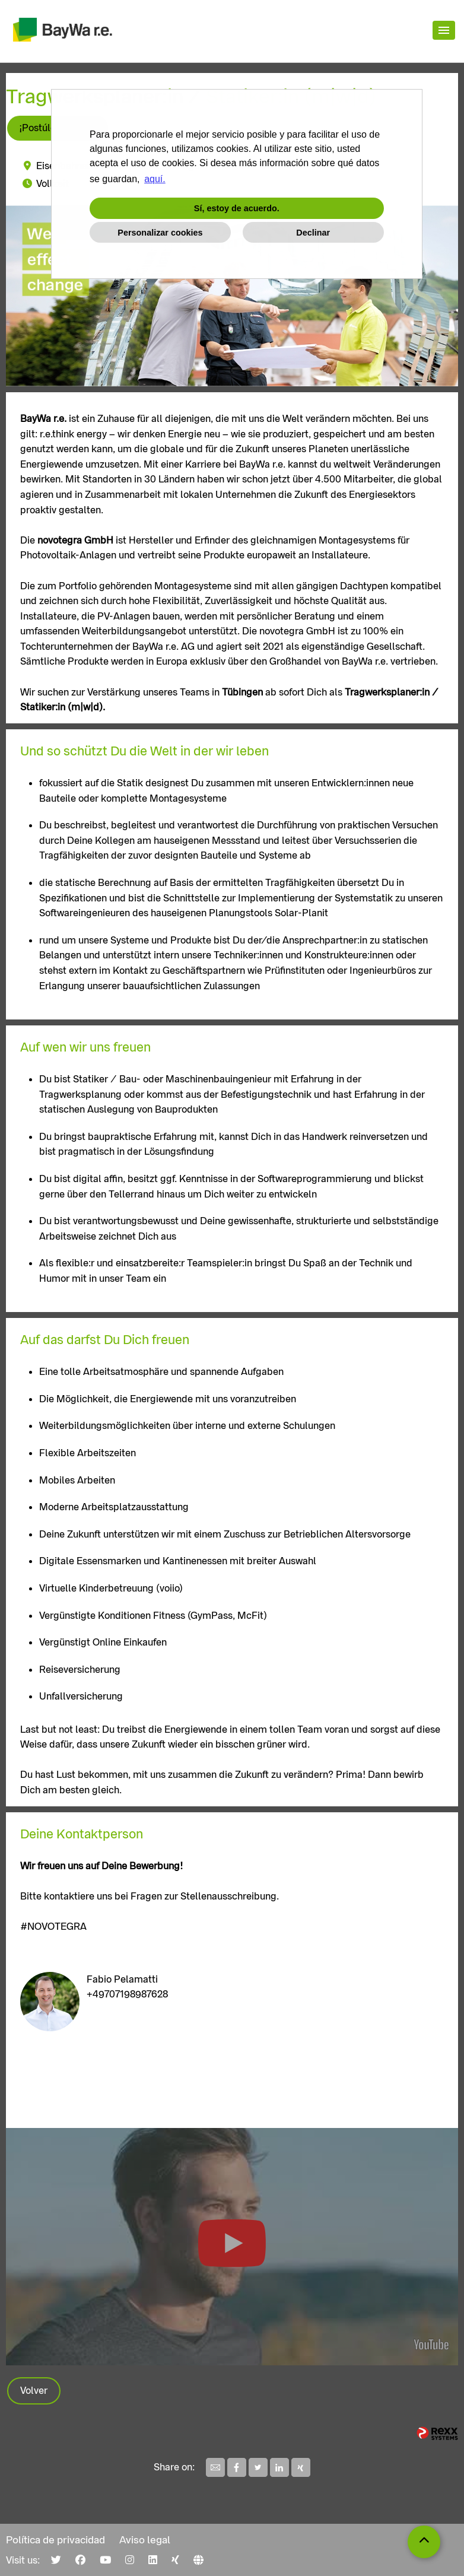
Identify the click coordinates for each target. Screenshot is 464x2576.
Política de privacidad (55, 2539)
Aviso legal (144, 2539)
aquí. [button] (155, 179)
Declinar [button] (313, 232)
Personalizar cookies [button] (159, 232)
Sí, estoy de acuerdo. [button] (236, 208)
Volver (33, 2390)
